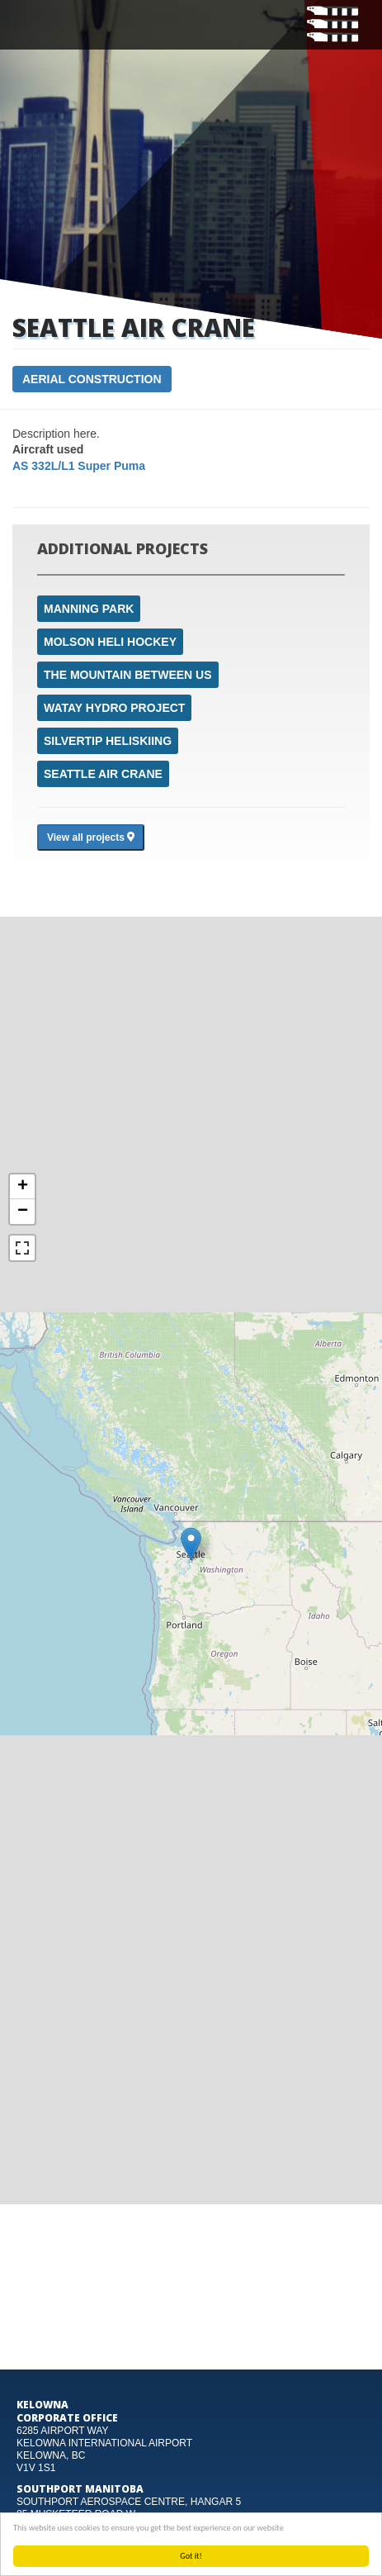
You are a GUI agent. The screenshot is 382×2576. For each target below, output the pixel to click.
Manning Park (89, 608)
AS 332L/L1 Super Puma (78, 465)
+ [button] (22, 1186)
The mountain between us (128, 674)
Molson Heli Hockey (110, 641)
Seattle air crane (103, 773)
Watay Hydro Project (114, 707)
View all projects (90, 837)
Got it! (191, 2555)
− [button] (22, 1211)
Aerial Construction (92, 379)
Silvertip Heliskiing (108, 740)
